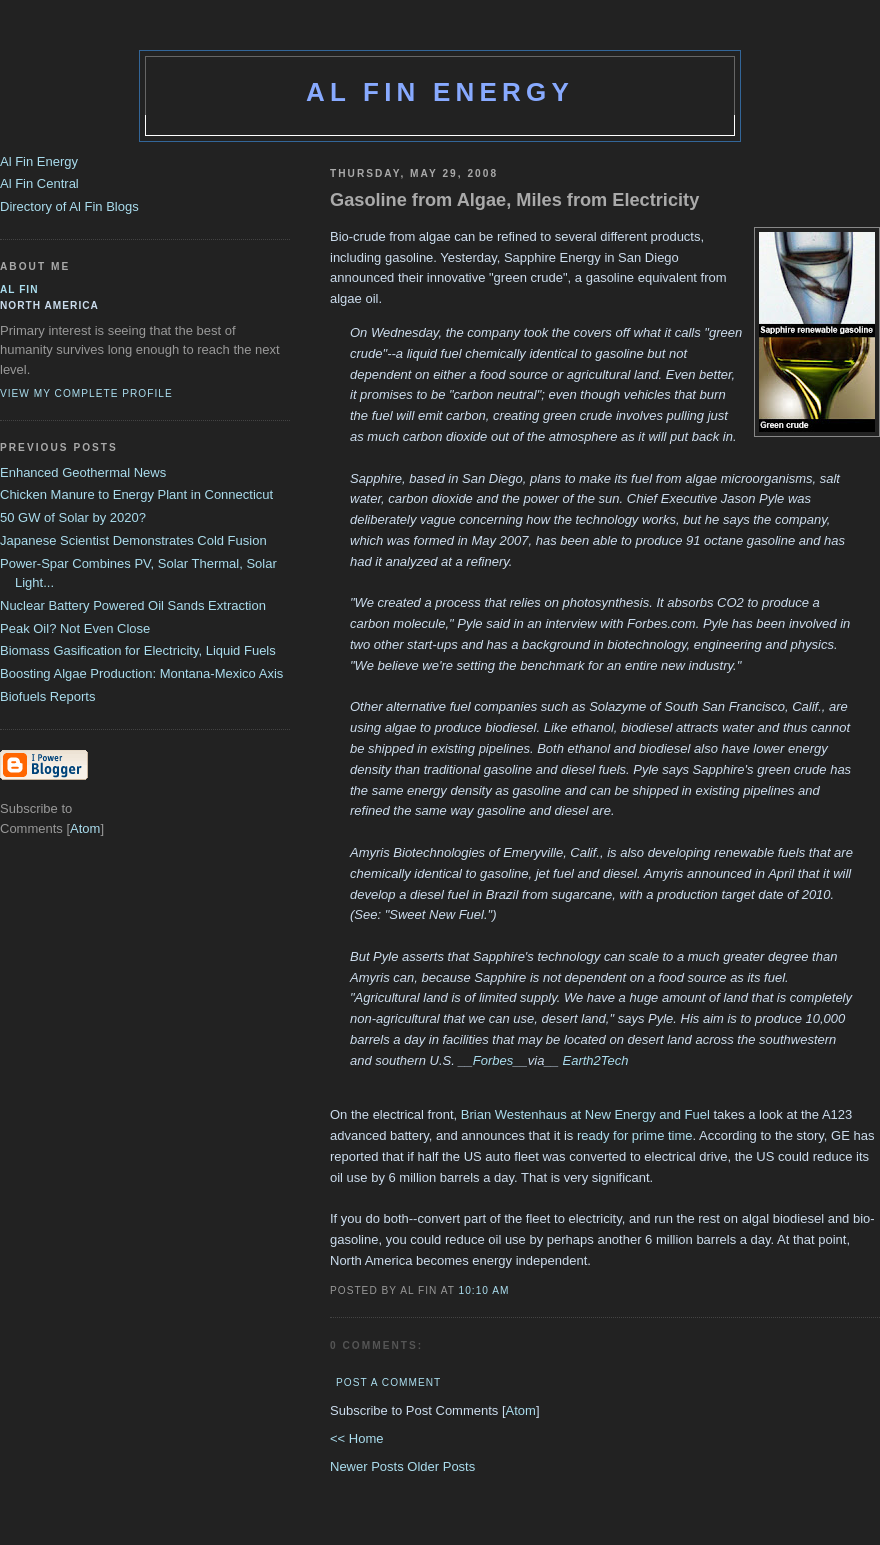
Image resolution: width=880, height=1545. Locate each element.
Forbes (493, 1060)
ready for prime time (635, 1135)
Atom (521, 1410)
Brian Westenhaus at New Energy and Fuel (585, 1114)
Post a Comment (388, 1382)
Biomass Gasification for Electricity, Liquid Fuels (138, 650)
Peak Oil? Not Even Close (75, 628)
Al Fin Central (39, 183)
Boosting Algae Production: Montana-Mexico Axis (141, 673)
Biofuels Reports (47, 696)
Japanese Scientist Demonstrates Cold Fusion (133, 540)
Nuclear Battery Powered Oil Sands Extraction (133, 605)
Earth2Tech (595, 1060)
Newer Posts (368, 1466)
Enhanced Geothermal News (83, 472)
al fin (19, 289)
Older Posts (441, 1466)
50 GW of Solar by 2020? (73, 517)
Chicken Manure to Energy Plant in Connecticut (136, 494)
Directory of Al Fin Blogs (69, 206)
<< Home (356, 1438)
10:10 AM (484, 1290)
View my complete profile (86, 393)
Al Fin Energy (440, 92)
